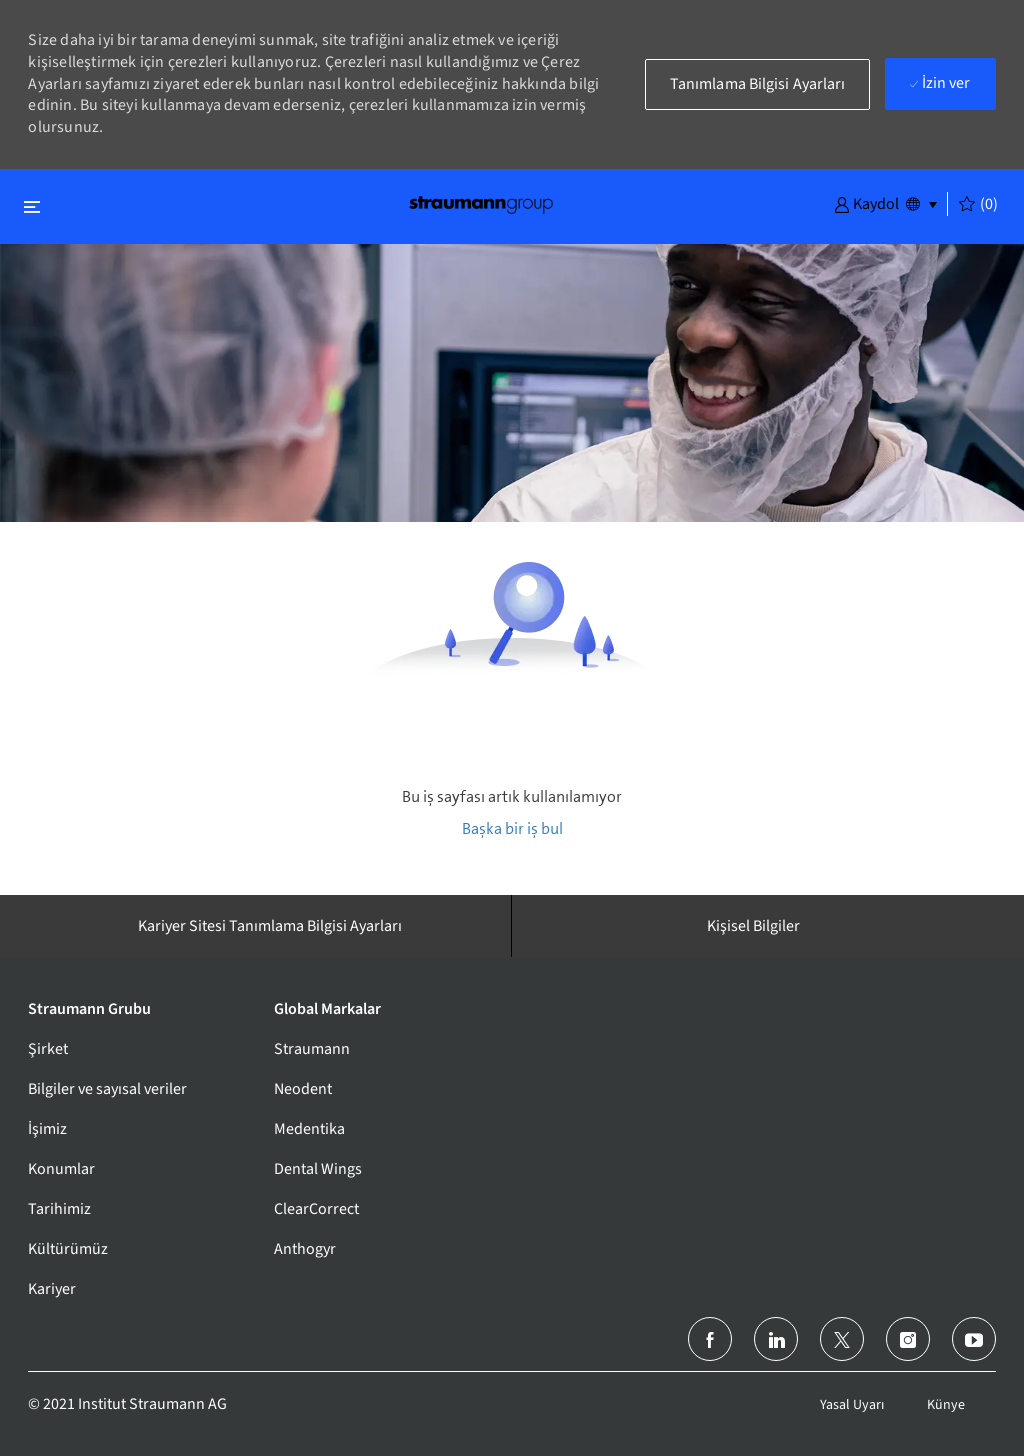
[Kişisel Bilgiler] (753, 926)
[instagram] (908, 1339)
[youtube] (974, 1339)
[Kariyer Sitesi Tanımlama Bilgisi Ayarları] (270, 926)
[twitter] (842, 1339)
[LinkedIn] (776, 1339)
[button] (866, 203)
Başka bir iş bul (512, 828)
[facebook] (710, 1339)
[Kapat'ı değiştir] (32, 206)
